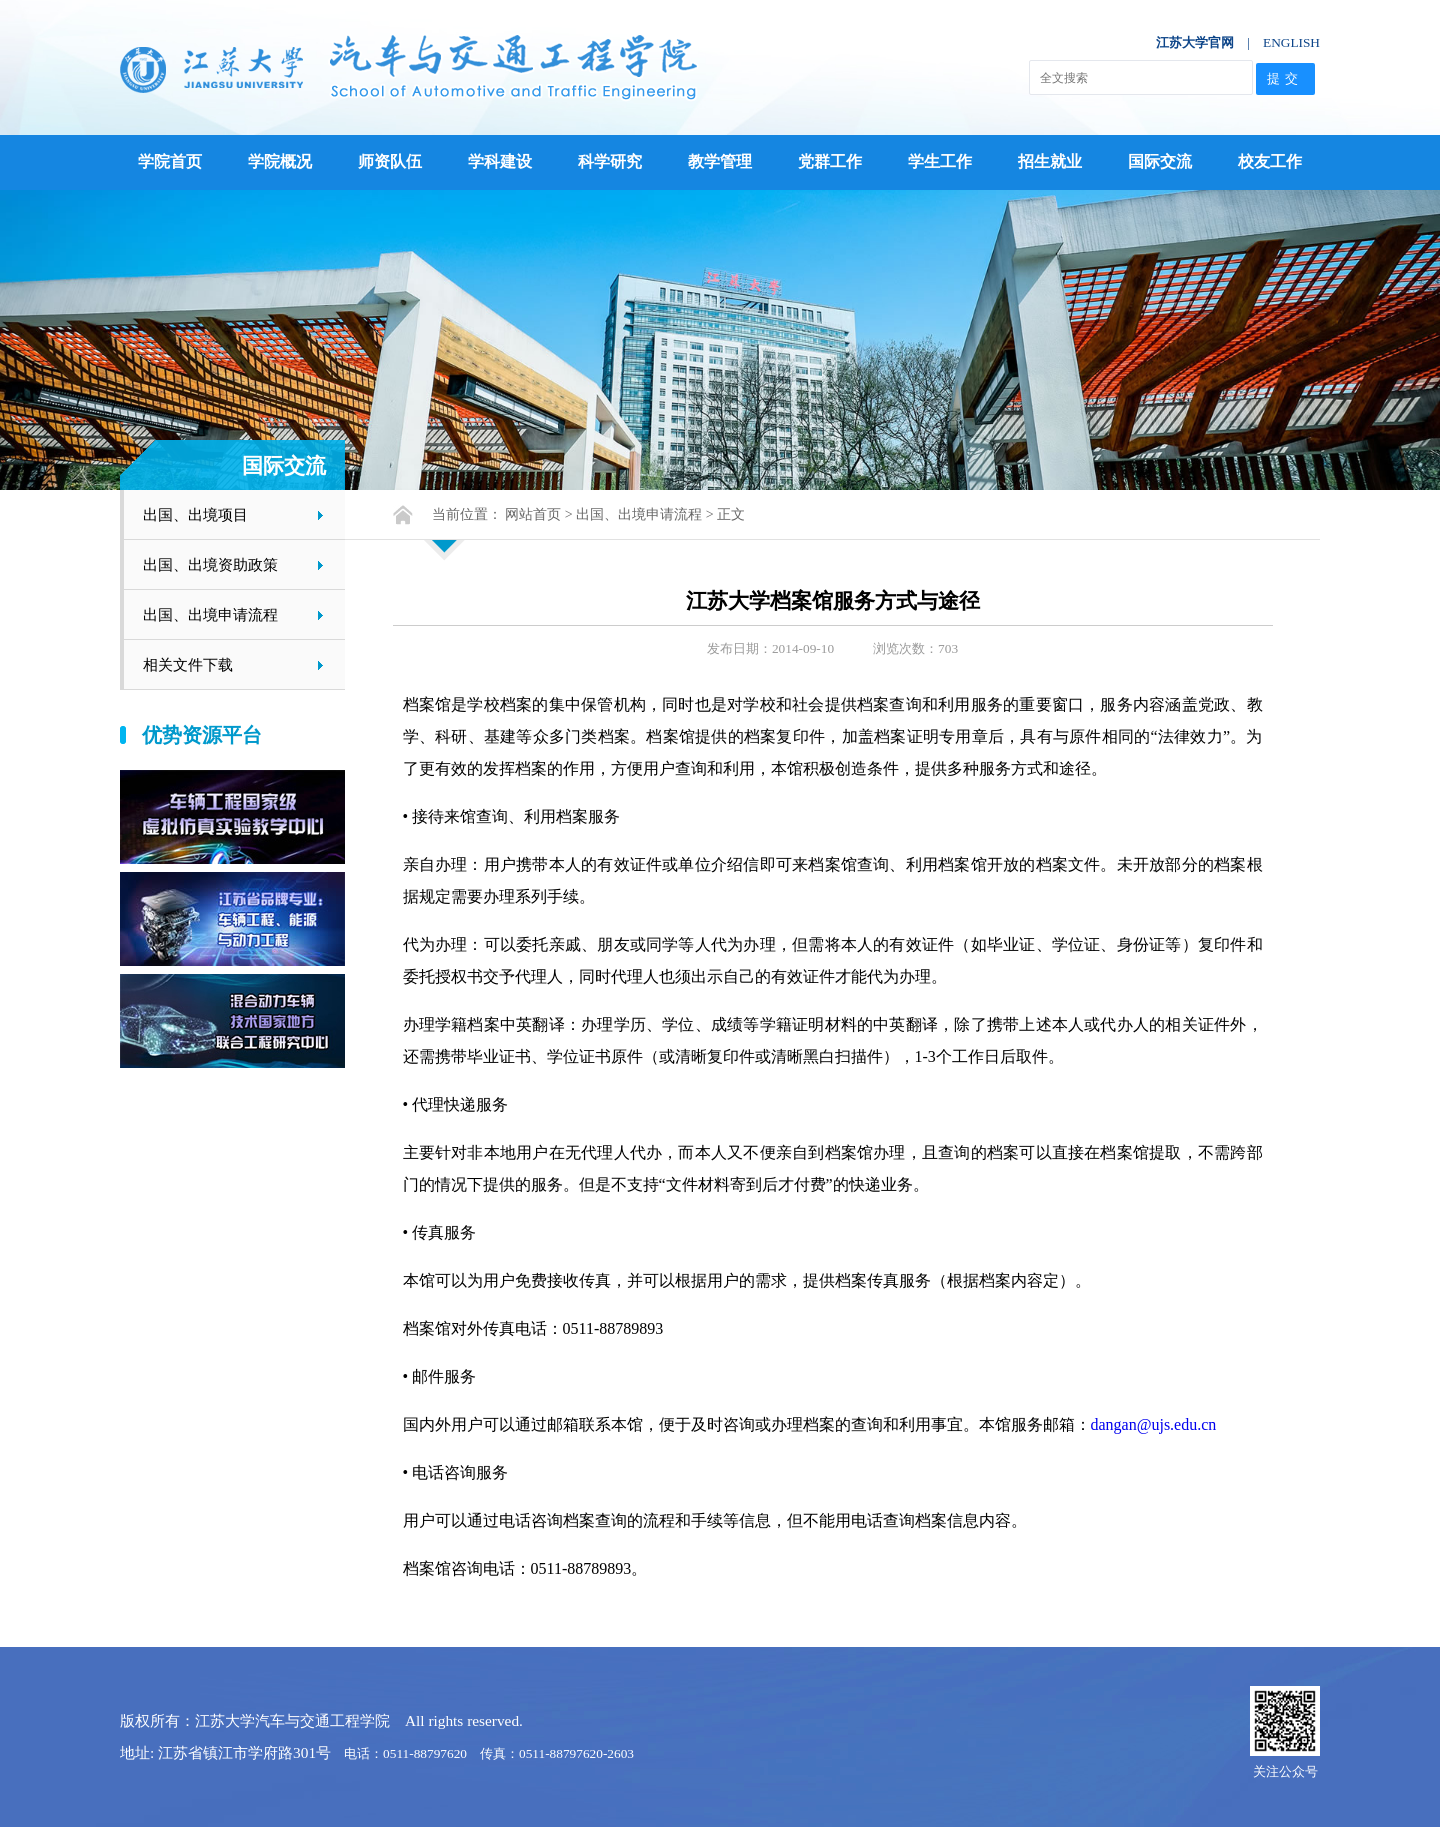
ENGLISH (1291, 42)
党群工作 (830, 161)
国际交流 (1160, 161)
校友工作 (1270, 161)
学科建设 (500, 161)
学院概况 (280, 161)
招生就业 (1050, 161)
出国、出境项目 (195, 514)
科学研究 (610, 161)
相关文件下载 (188, 664)
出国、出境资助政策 (210, 564)
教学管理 (720, 161)
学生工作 (940, 161)
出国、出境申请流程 (210, 614)
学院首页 (170, 161)
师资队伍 (390, 161)
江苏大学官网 (1195, 42)
